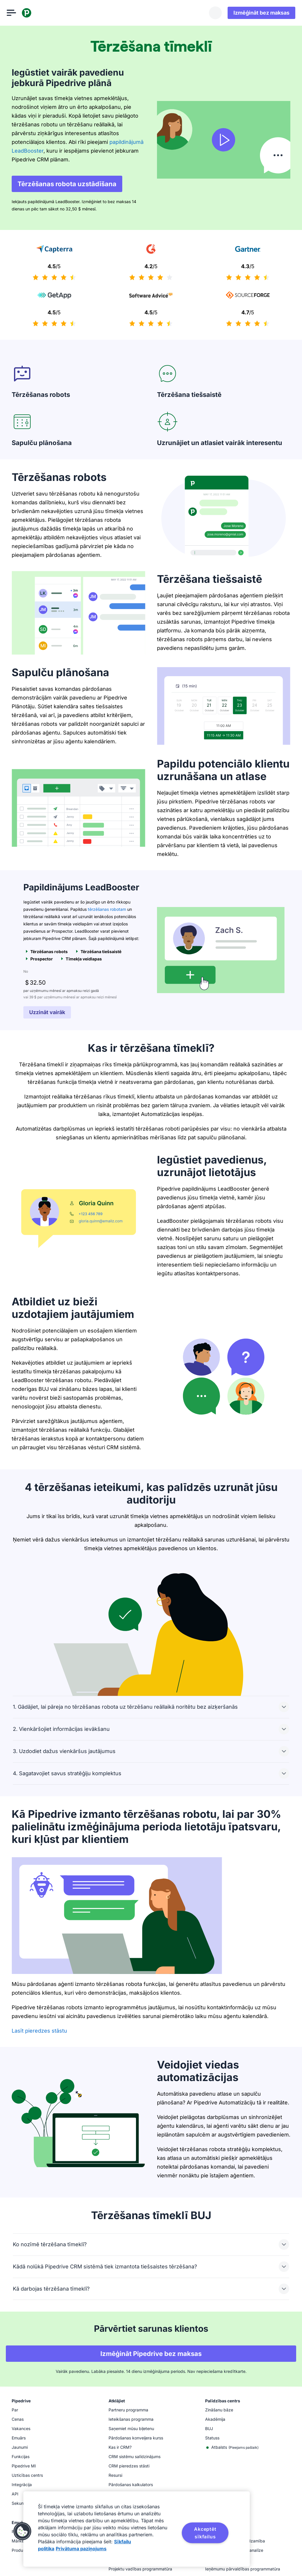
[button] (22, 2531)
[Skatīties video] (224, 140)
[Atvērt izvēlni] (16, 13)
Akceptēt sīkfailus (205, 2533)
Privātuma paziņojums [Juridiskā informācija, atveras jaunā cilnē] (81, 2548)
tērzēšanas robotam (107, 909)
